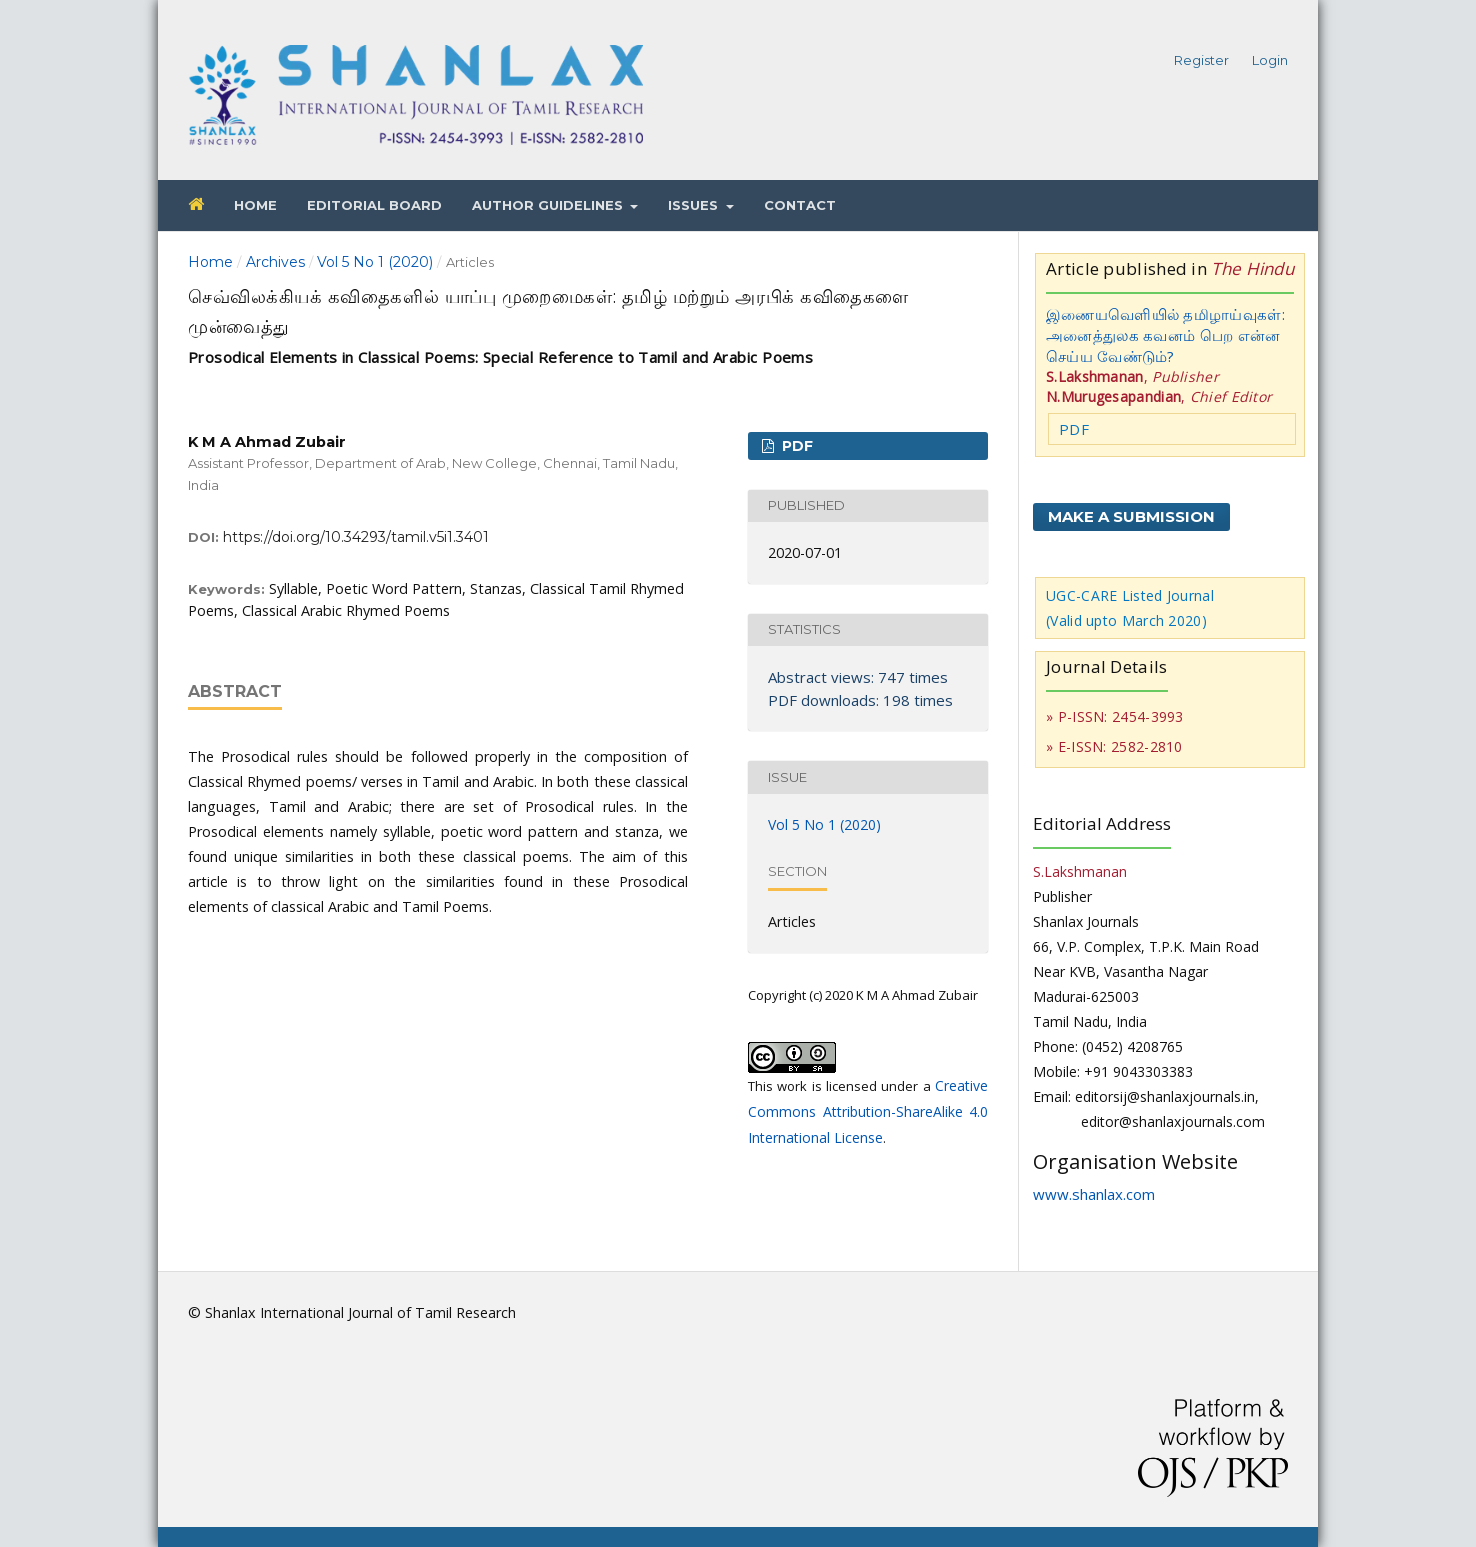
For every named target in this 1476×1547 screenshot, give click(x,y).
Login (1270, 60)
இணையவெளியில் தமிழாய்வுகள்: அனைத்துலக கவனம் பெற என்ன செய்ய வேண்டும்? (1165, 335)
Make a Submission (1131, 516)
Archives (275, 262)
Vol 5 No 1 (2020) (375, 262)
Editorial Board (374, 205)
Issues (695, 205)
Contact (800, 205)
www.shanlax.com (1094, 1194)
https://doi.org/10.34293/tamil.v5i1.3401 (356, 537)
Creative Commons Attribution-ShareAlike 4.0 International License (868, 1111)
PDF (795, 446)
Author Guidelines (549, 205)
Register (1201, 60)
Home (255, 205)
